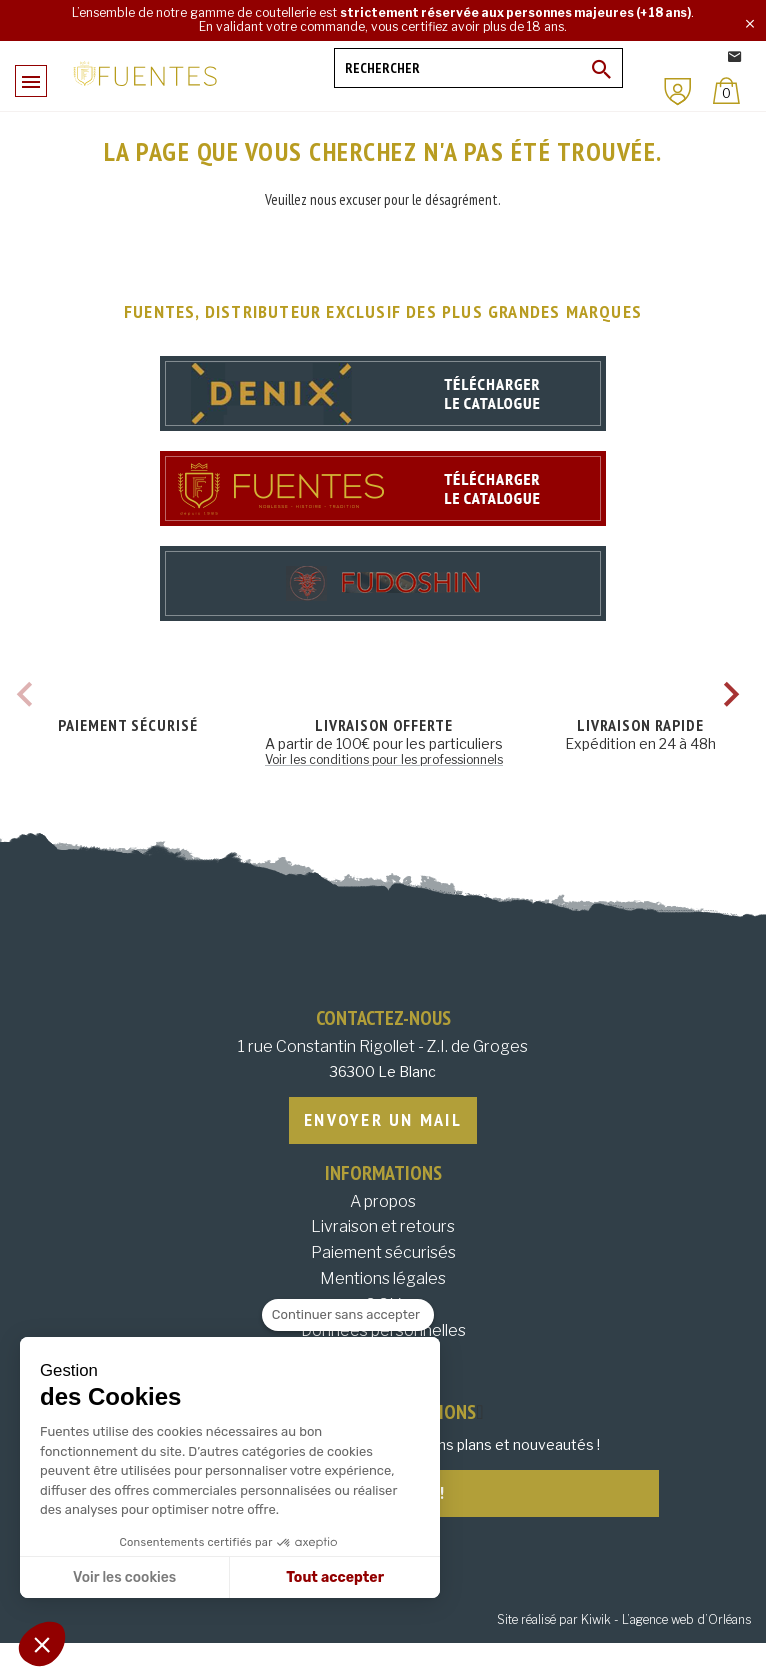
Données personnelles (383, 1330)
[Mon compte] (678, 91)
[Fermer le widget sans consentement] (348, 1315)
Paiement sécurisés (383, 1252)
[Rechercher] (478, 68)
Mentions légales (383, 1278)
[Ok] (602, 69)
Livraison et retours (383, 1226)
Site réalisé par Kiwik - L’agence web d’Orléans (624, 1619)
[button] (42, 1644)
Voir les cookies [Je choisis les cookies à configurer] (124, 1577)
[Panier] (726, 90)
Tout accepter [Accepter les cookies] (335, 1577)
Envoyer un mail (383, 1119)
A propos (383, 1201)
